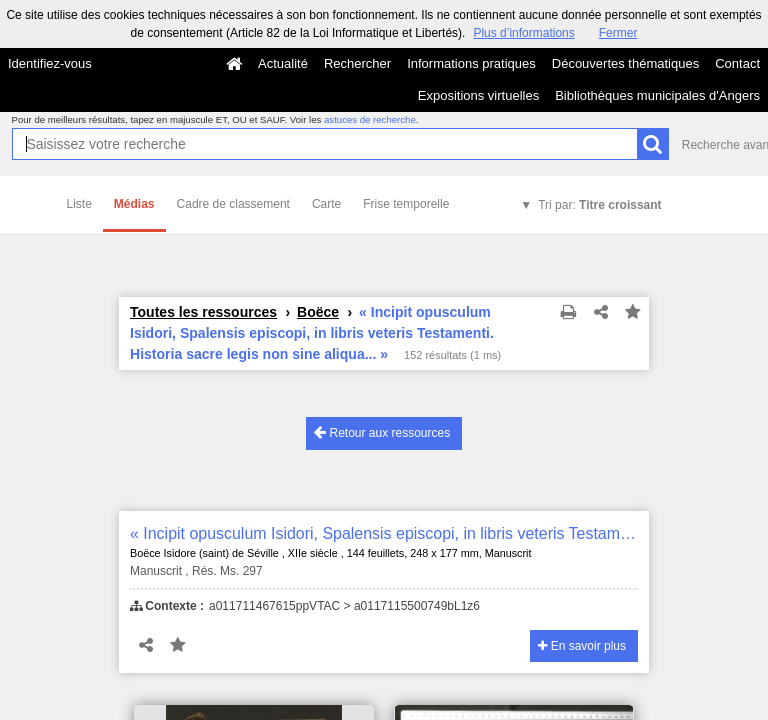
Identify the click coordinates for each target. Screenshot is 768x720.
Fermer (618, 33)
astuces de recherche (370, 119)
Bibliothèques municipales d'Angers (657, 95)
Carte (326, 204)
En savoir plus (582, 646)
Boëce (318, 312)
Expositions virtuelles (478, 95)
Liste (79, 204)
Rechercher (357, 63)
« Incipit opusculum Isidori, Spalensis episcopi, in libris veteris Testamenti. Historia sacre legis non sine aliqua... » (384, 533)
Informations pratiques (471, 63)
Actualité (283, 63)
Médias (134, 204)
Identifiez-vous (50, 63)
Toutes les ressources (203, 312)
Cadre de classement (233, 204)
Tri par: (599, 205)
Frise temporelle (406, 204)
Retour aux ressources (382, 432)
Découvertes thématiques (625, 63)
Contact (737, 63)
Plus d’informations (523, 33)
